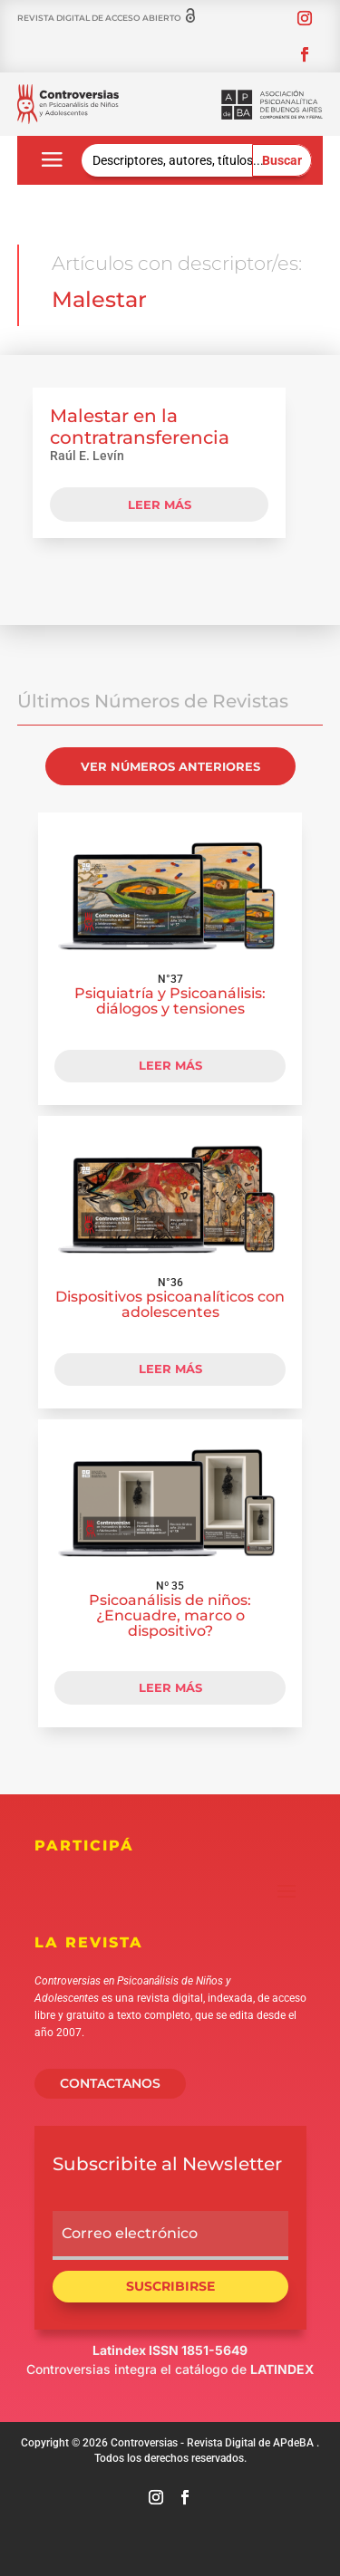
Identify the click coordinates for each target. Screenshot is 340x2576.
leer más (159, 504)
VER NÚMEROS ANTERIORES (170, 766)
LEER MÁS (170, 1065)
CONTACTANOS (110, 2083)
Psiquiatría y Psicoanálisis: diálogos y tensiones (170, 1001)
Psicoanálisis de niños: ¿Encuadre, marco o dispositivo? (170, 1615)
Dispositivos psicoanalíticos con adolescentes (170, 1304)
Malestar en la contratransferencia (139, 426)
